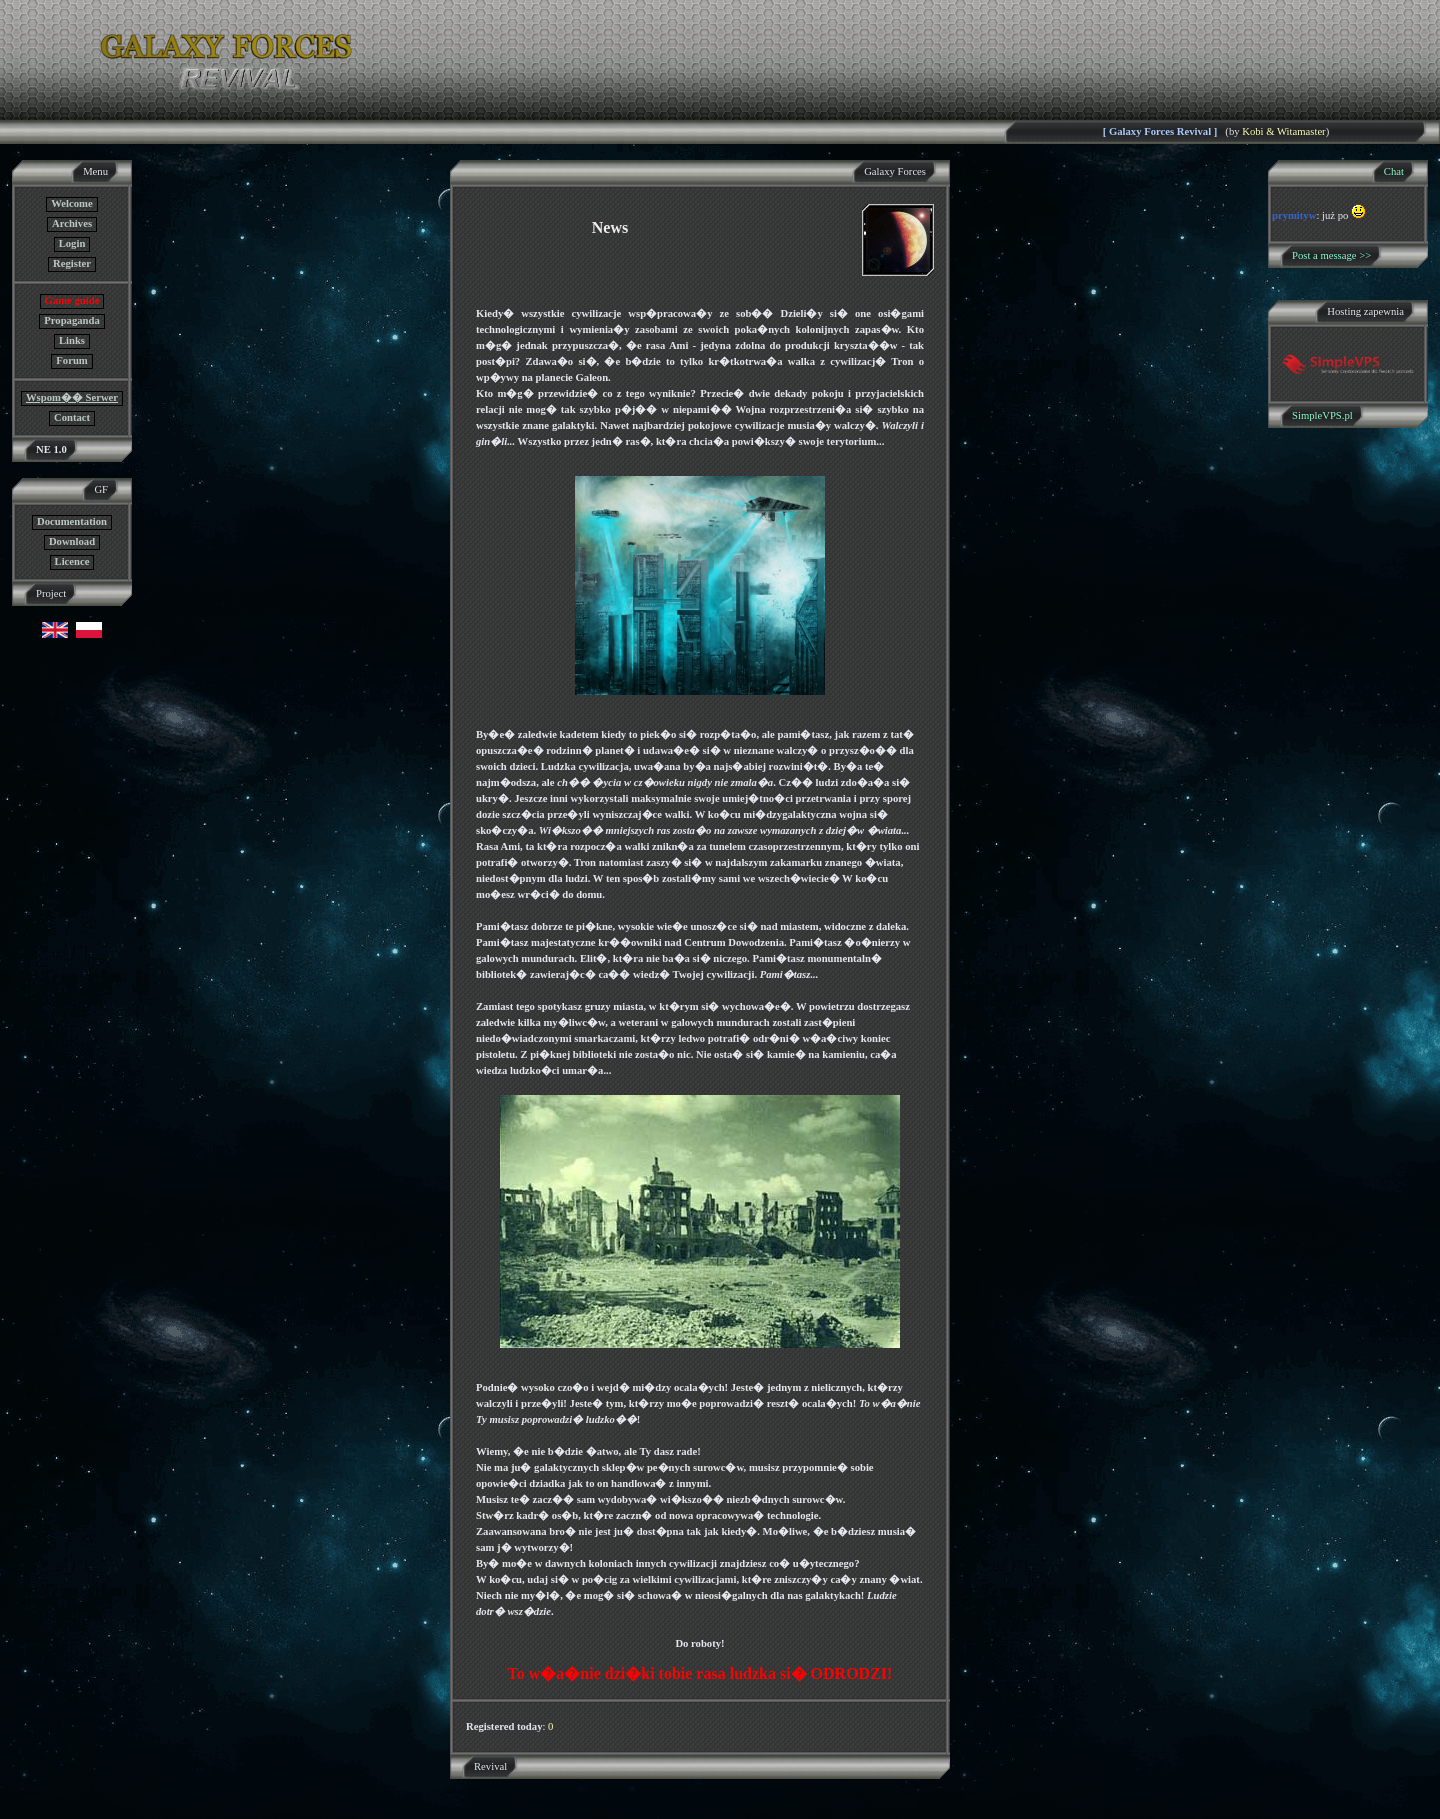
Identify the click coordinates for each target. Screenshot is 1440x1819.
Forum (71, 360)
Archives (72, 223)
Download (72, 541)
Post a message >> (1331, 255)
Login (72, 243)
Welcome (71, 203)
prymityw (1294, 215)
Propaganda (71, 320)
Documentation (72, 521)
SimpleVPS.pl (1322, 415)
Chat (1394, 171)
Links (72, 340)
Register (72, 263)
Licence (72, 561)
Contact (72, 417)
